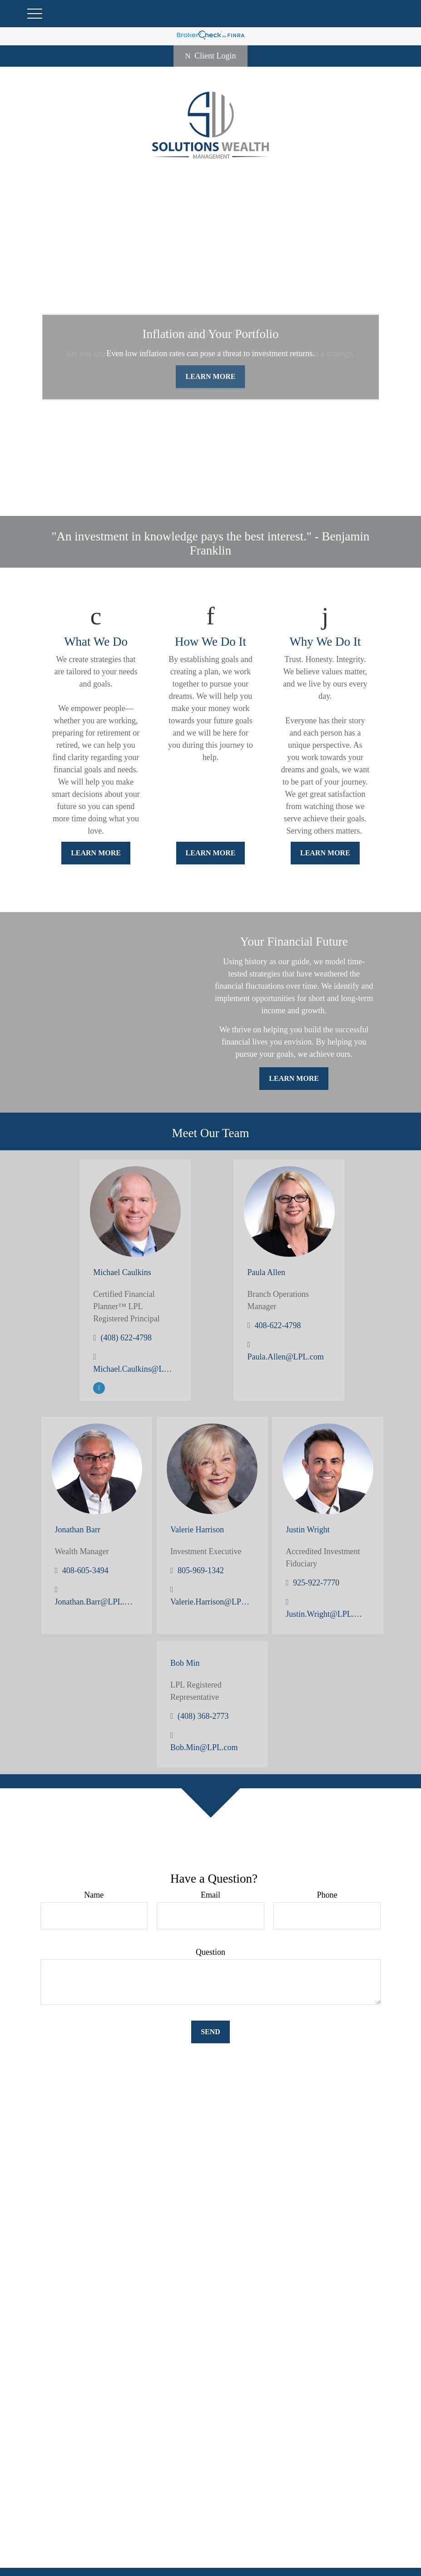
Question (210, 1952)
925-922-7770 (316, 1582)
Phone (327, 1894)
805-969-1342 (201, 1570)
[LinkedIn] (99, 1387)
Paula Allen (266, 1272)
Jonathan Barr (77, 1529)
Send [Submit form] (210, 2032)
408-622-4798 (278, 1325)
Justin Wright (307, 1529)
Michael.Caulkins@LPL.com (133, 1369)
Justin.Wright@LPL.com (325, 1614)
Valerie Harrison (197, 1529)
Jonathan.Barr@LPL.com (94, 1601)
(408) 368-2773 (203, 1716)
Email (210, 1894)
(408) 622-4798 (125, 1337)
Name (94, 1894)
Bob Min (185, 1663)
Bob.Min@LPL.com (204, 1747)
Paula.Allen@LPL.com (285, 1356)
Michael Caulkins (122, 1272)
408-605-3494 (85, 1570)
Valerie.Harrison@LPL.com (210, 1601)
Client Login (210, 55)
